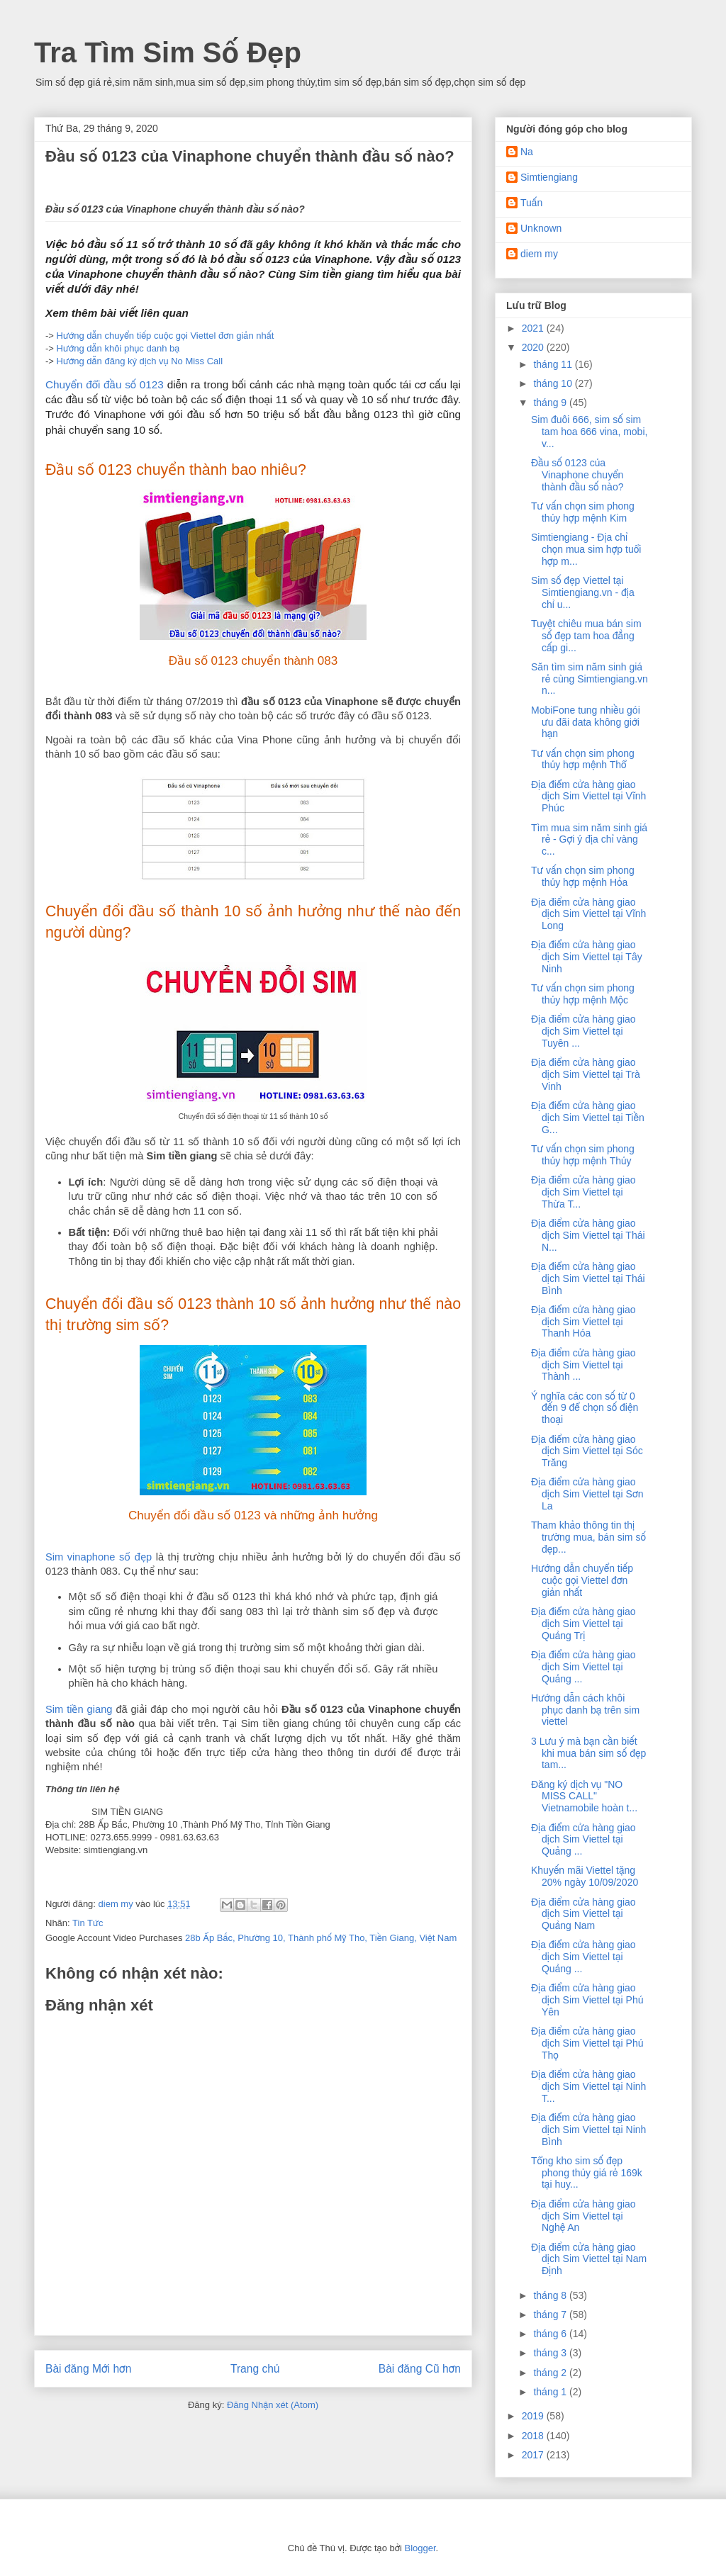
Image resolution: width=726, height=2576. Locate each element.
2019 (534, 2416)
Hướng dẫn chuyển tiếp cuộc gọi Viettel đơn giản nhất (165, 335)
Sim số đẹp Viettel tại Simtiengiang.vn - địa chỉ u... (583, 592)
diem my (539, 253)
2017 (534, 2454)
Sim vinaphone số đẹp (98, 1557)
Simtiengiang (549, 177)
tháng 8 (551, 2295)
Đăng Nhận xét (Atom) (272, 2405)
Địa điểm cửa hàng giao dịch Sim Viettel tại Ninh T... (588, 2086)
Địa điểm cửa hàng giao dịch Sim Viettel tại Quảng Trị (583, 1623)
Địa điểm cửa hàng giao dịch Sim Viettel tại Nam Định (589, 2259)
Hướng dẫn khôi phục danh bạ (118, 348)
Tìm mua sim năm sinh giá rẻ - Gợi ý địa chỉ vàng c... (589, 839)
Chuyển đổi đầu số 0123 (104, 384)
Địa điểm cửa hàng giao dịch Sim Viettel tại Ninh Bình (588, 2129)
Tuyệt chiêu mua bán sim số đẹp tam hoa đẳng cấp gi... (586, 635)
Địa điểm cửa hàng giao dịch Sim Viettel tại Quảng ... (583, 1666)
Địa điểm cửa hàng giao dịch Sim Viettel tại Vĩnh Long (588, 914)
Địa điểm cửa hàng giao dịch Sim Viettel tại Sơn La (587, 1494)
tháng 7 (551, 2314)
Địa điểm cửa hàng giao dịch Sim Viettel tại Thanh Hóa (583, 1321)
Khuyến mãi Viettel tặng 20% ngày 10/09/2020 (584, 1876)
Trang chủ (254, 2369)
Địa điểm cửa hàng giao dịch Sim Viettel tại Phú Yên (587, 2000)
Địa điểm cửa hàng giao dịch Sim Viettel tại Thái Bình (588, 1278)
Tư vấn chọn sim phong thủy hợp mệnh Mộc (583, 994)
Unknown (541, 228)
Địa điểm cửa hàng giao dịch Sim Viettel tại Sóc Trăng (587, 1451)
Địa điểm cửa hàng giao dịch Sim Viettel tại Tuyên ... (583, 1031)
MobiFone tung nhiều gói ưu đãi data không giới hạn (585, 722)
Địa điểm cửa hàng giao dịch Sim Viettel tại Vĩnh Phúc (588, 796)
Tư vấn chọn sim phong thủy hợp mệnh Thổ (583, 759)
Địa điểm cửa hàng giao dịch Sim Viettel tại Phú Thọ (587, 2043)
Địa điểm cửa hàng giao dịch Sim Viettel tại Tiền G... (587, 1117)
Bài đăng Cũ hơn (420, 2369)
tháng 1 (551, 2391)
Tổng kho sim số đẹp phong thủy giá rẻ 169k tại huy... (586, 2172)
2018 (534, 2435)
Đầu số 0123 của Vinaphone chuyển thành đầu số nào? (577, 475)
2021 (534, 328)
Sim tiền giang (78, 1709)
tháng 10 (553, 383)
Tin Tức (87, 1923)
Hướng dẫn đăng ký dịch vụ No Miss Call (140, 361)
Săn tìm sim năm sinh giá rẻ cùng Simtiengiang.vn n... (589, 679)
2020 (534, 347)
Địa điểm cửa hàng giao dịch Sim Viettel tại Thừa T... (583, 1192)
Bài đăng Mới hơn (88, 2369)
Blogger (419, 2548)
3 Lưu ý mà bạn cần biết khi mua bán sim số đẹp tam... (588, 1753)
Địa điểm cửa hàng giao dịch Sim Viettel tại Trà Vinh (585, 1074)
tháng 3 (551, 2352)
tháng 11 (553, 364)
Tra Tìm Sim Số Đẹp (167, 52)
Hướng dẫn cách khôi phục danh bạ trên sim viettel (585, 1710)
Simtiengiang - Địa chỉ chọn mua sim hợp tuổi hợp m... (586, 549)
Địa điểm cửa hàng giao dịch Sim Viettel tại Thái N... (588, 1235)
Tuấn (531, 202)
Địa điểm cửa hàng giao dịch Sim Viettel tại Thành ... (583, 1365)
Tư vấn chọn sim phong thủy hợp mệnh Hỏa (583, 876)
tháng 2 (551, 2372)
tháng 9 (551, 402)
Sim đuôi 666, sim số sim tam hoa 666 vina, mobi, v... (589, 431)
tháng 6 (551, 2333)
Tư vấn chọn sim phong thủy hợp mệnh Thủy (583, 1154)
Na (526, 151)
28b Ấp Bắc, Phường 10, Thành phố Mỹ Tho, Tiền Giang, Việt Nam (321, 1938)
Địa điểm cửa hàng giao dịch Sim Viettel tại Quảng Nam (583, 1914)
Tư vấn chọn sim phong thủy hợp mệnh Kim (583, 512)
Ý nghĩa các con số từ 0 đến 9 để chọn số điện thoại (584, 1408)
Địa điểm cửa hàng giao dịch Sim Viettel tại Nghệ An (583, 2216)
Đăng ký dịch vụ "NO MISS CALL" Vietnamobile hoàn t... (584, 1796)
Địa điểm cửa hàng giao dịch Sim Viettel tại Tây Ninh (586, 956)
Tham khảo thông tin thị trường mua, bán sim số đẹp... (588, 1537)
